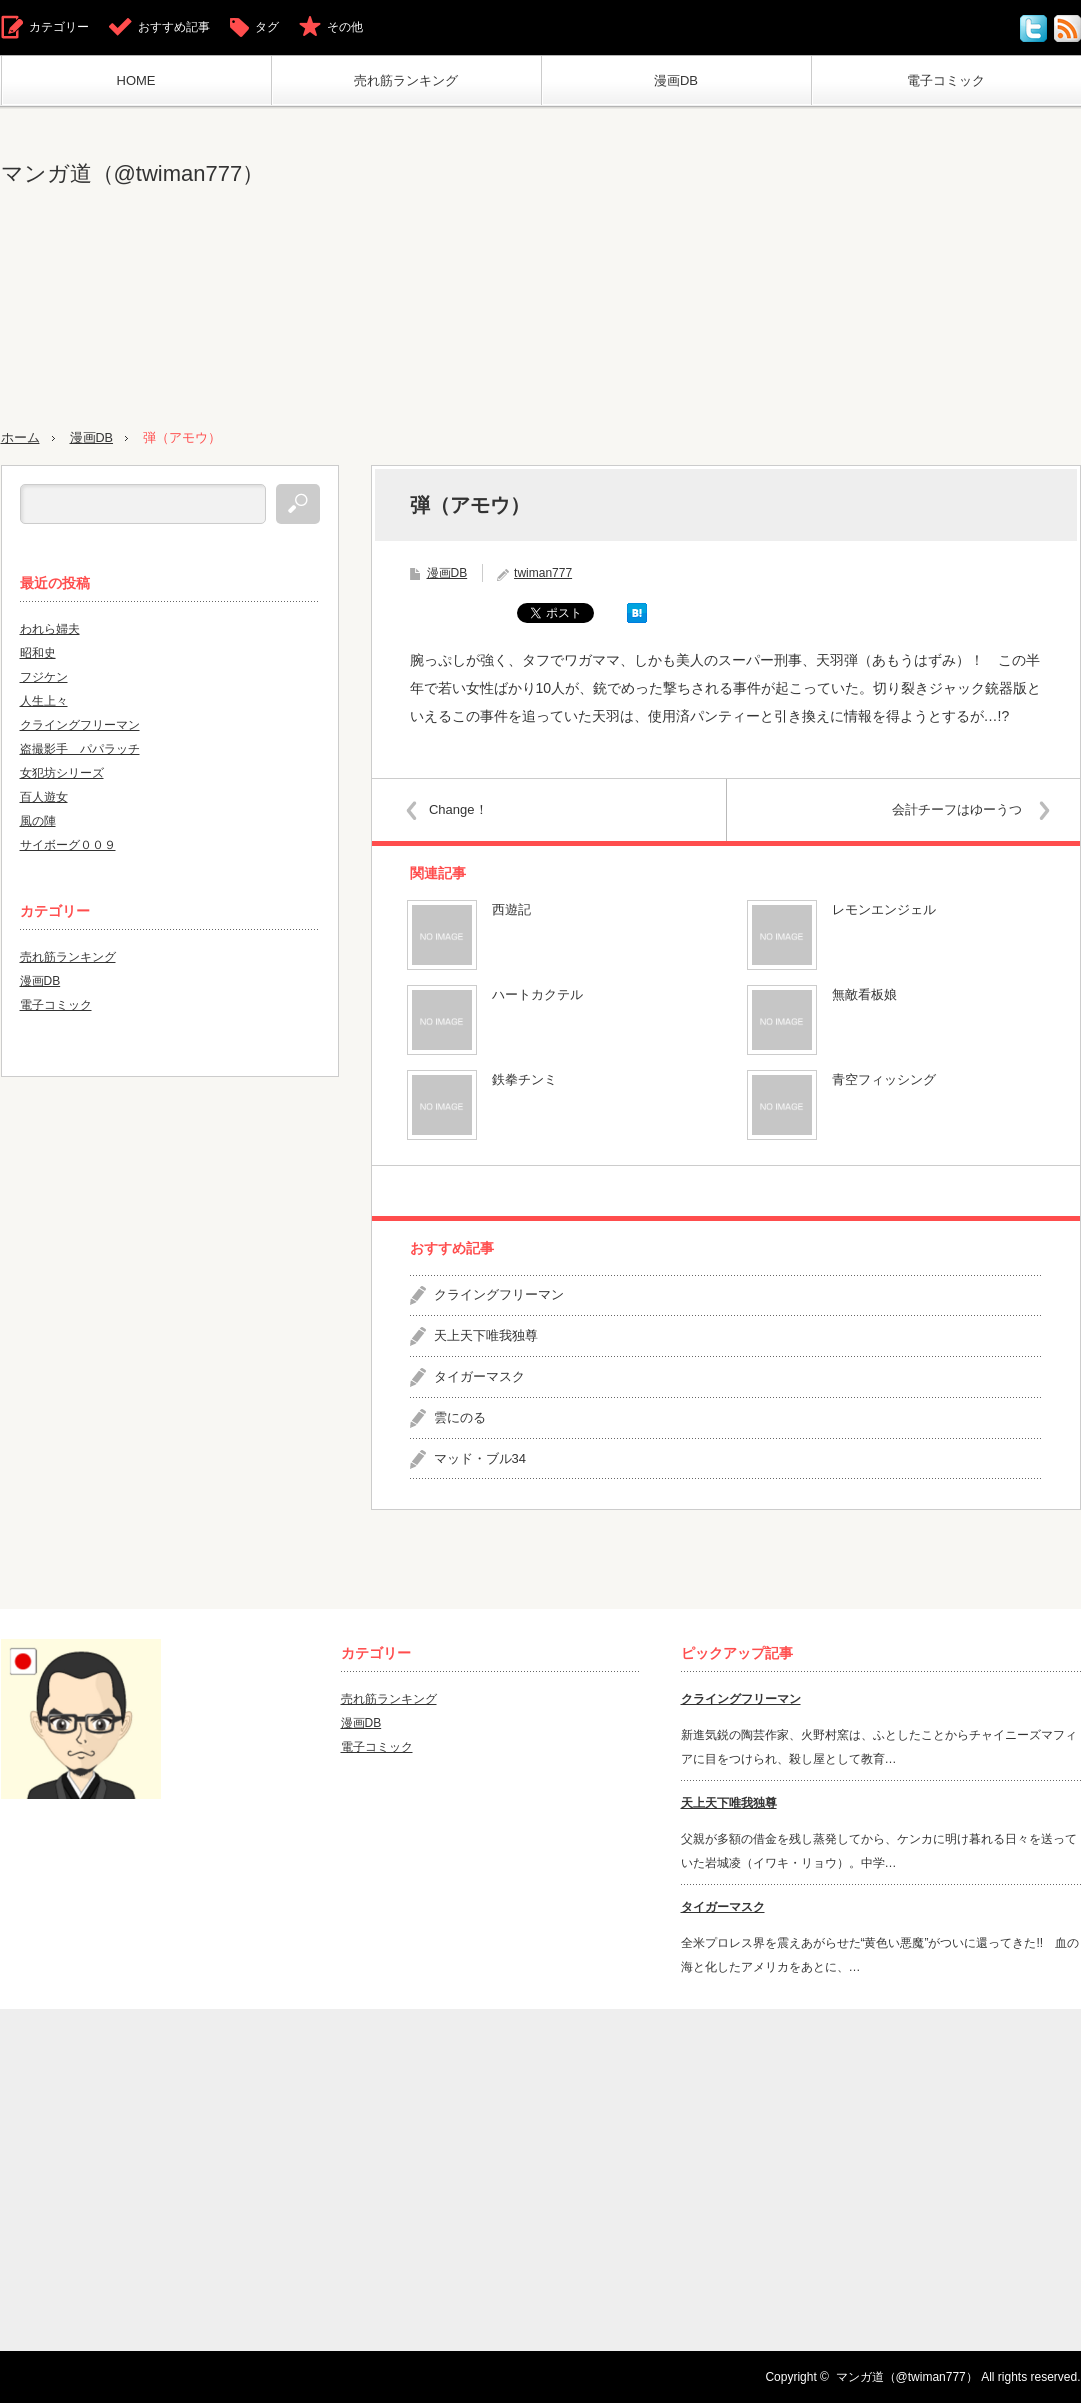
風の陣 (38, 820)
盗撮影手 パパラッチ (80, 748)
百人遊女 (44, 796)
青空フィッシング (884, 1079)
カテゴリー (59, 27)
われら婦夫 (50, 628)
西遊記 (511, 909)
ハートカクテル (537, 994)
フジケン (44, 676)
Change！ (461, 808)
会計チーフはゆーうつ (955, 808)
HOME (136, 80)
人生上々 (44, 700)
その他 (345, 27)
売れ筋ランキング (406, 80)
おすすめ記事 (174, 27)
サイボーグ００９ (68, 844)
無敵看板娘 (864, 994)
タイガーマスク (479, 1375)
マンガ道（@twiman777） (133, 173)
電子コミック (946, 80)
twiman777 (543, 572)
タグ (267, 27)
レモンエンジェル (884, 909)
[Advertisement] (873, 269)
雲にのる (460, 1416)
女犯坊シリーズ (62, 772)
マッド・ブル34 (480, 1457)
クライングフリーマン (499, 1294)
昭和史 (38, 652)
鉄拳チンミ (524, 1079)
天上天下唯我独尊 (486, 1335)
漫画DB (676, 80)
